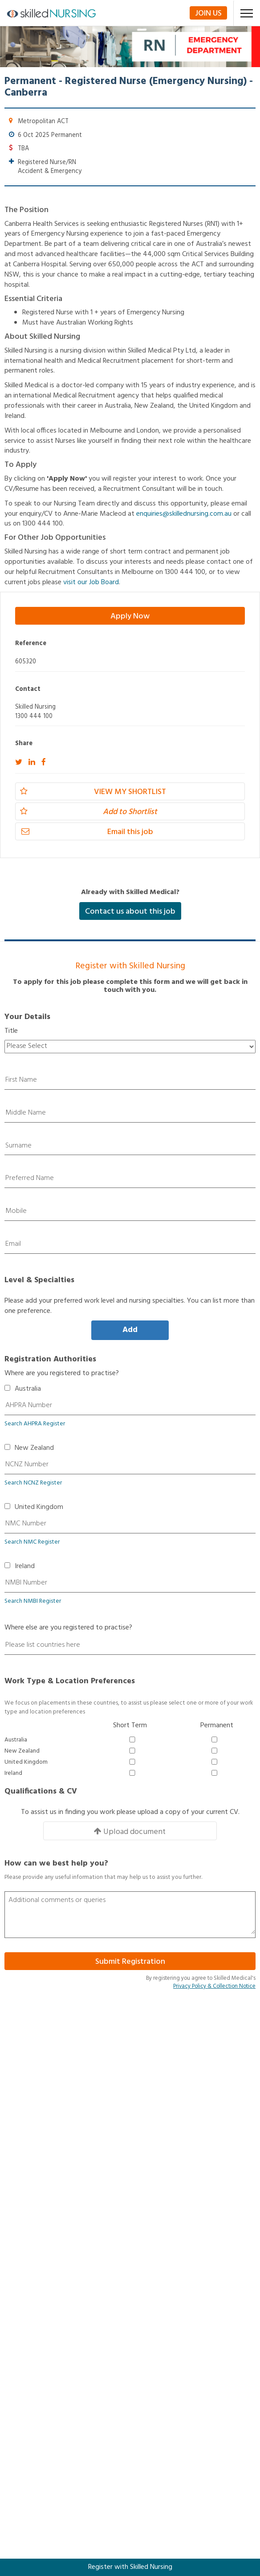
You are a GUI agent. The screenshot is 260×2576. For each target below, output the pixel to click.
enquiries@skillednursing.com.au (184, 514)
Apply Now (130, 616)
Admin (25, 2147)
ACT (22, 2283)
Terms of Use (36, 2099)
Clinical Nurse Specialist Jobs (58, 2232)
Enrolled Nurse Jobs (44, 2196)
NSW (23, 2295)
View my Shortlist (93, 792)
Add (130, 1330)
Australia (28, 1389)
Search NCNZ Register (33, 1483)
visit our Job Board (91, 582)
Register (28, 2159)
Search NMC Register (32, 1542)
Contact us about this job (130, 911)
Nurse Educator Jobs (46, 2244)
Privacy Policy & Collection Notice (214, 1986)
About (25, 2135)
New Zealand (34, 1448)
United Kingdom (39, 1507)
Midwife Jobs (36, 2220)
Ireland (25, 1566)
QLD (22, 2319)
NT (20, 2307)
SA (20, 2331)
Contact (28, 2111)
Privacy (26, 2123)
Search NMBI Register (32, 1601)
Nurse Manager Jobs (46, 2268)
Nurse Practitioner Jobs (50, 2256)
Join (208, 13)
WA (21, 2367)
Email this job (86, 832)
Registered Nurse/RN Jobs (54, 2208)
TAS (22, 2343)
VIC (21, 2355)
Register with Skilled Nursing (130, 2567)
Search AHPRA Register (34, 1423)
